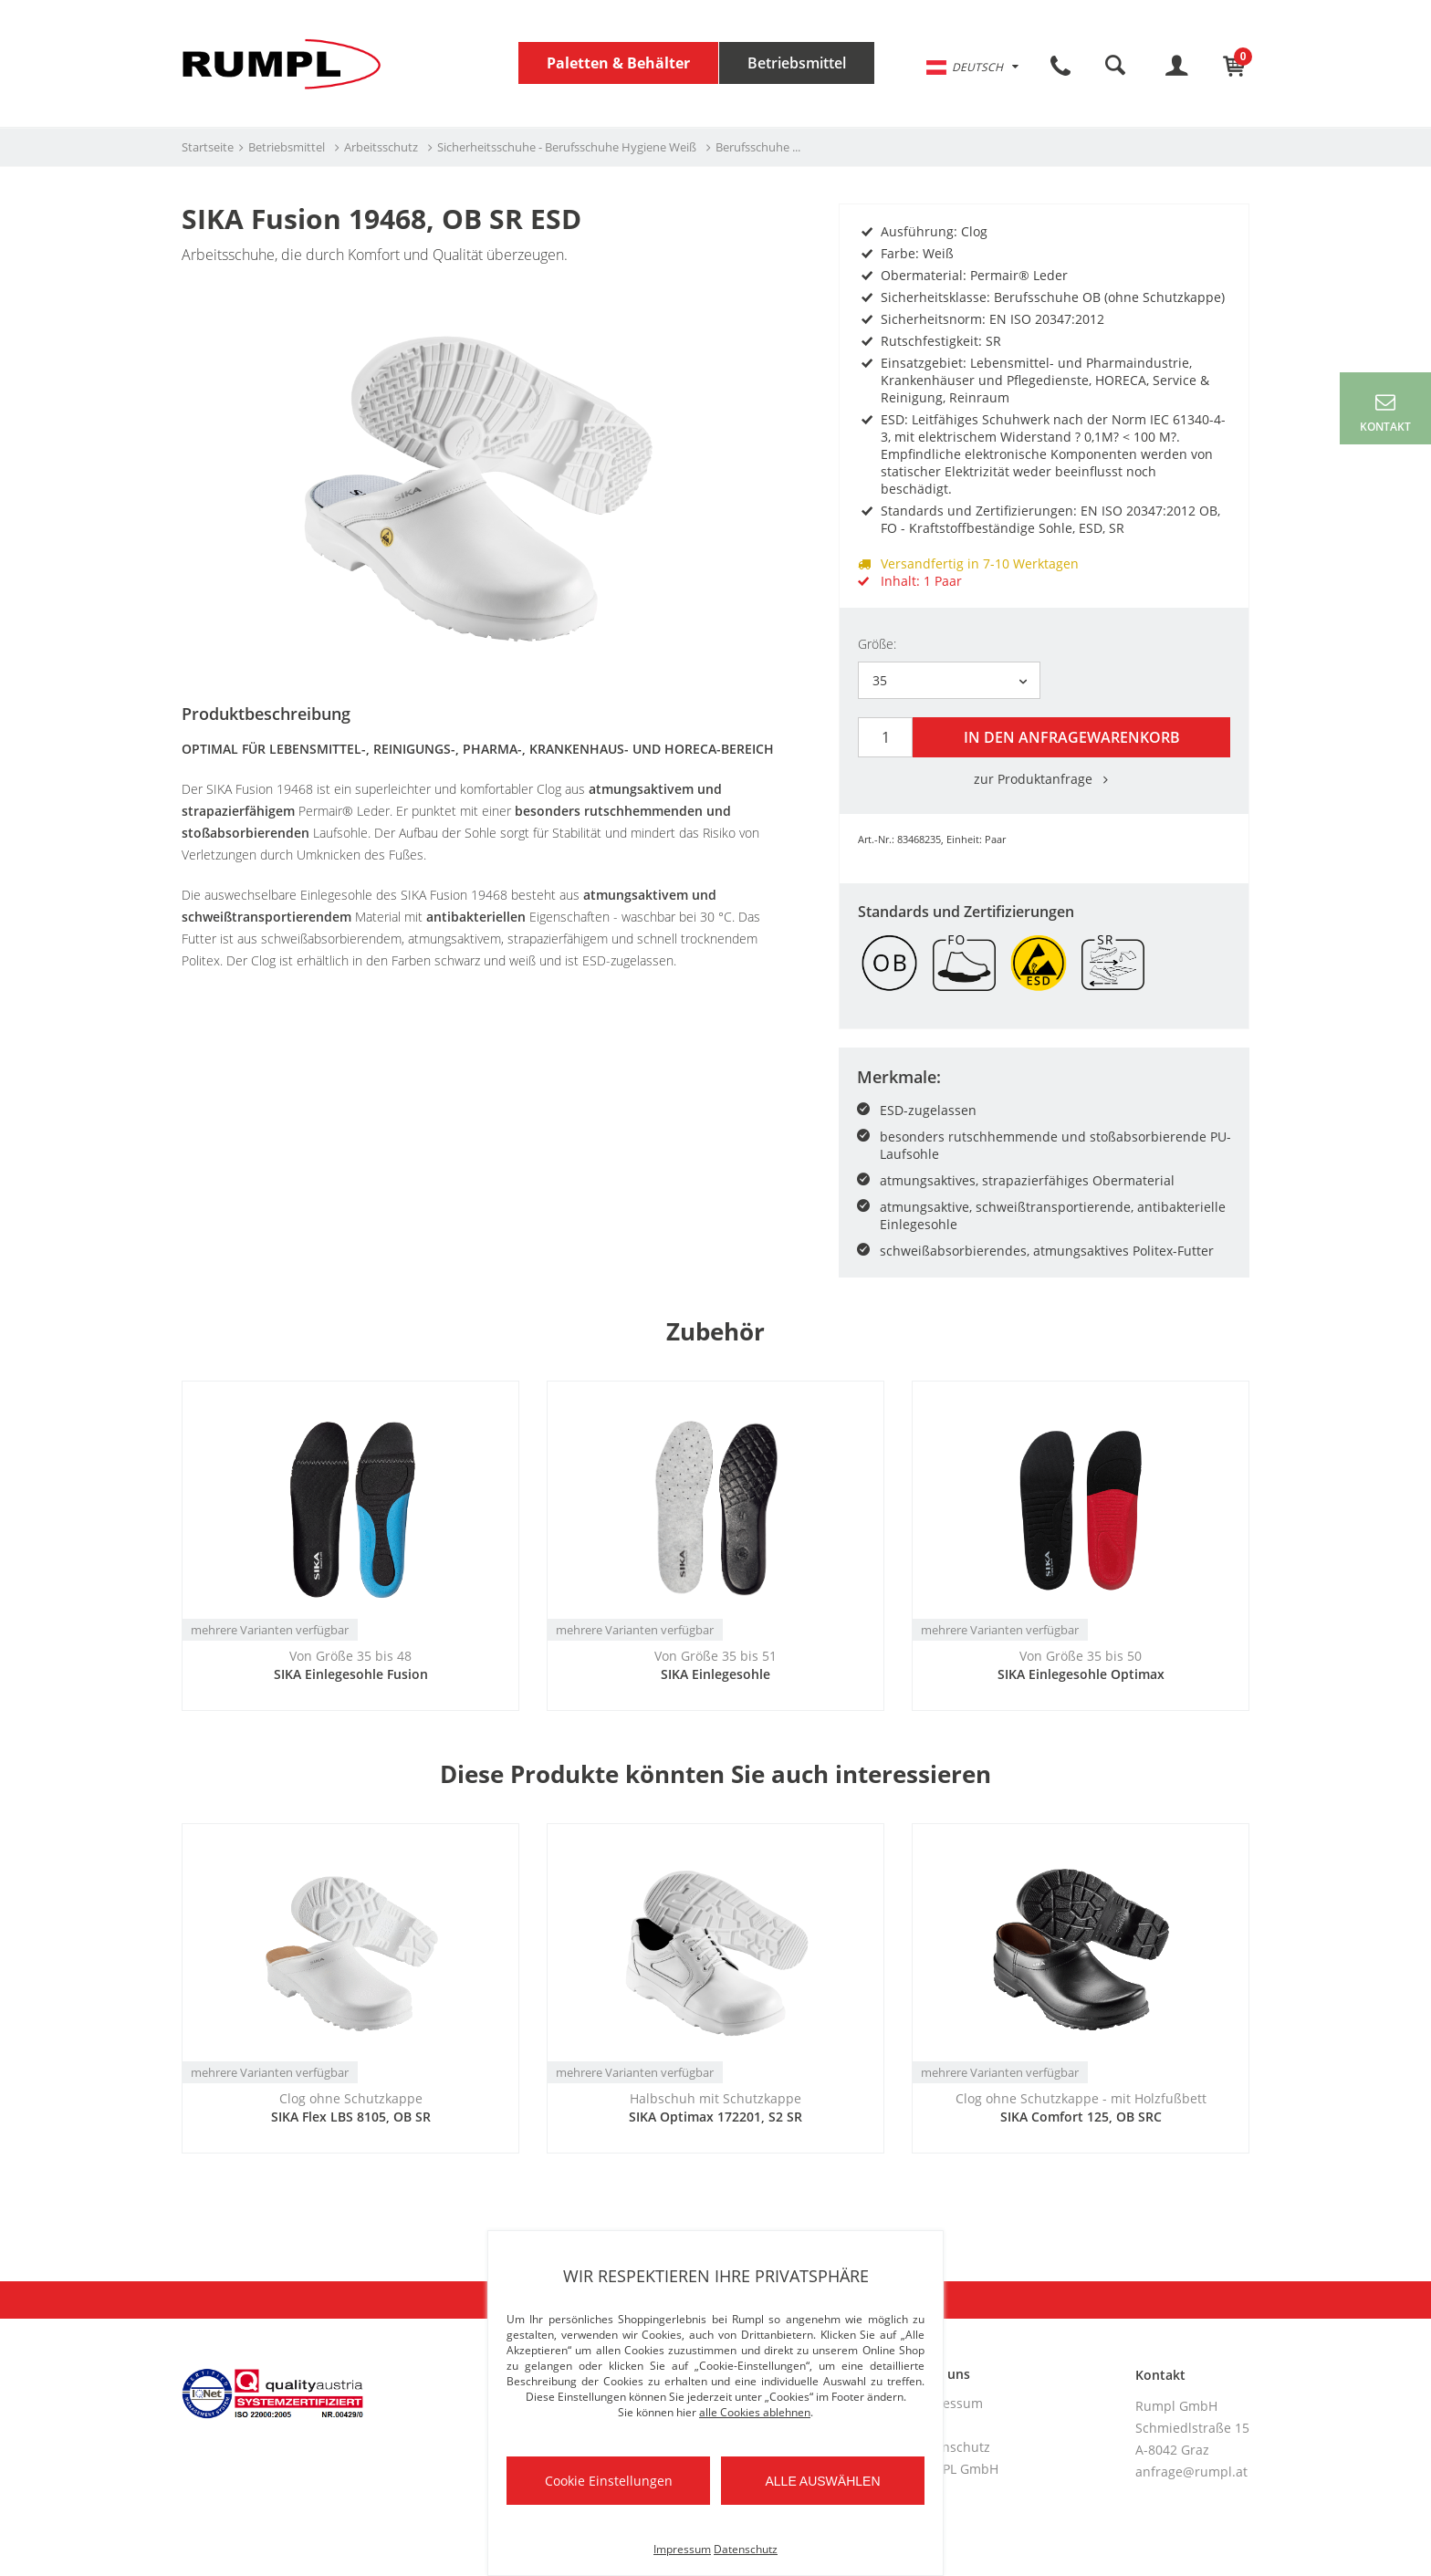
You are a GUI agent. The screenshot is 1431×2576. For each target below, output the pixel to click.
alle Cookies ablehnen (754, 2412)
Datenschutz (952, 2444)
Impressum (948, 2400)
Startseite (208, 147)
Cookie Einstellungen (609, 2480)
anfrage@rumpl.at (1191, 2468)
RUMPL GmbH (956, 2466)
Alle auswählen (822, 2481)
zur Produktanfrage (1044, 776)
